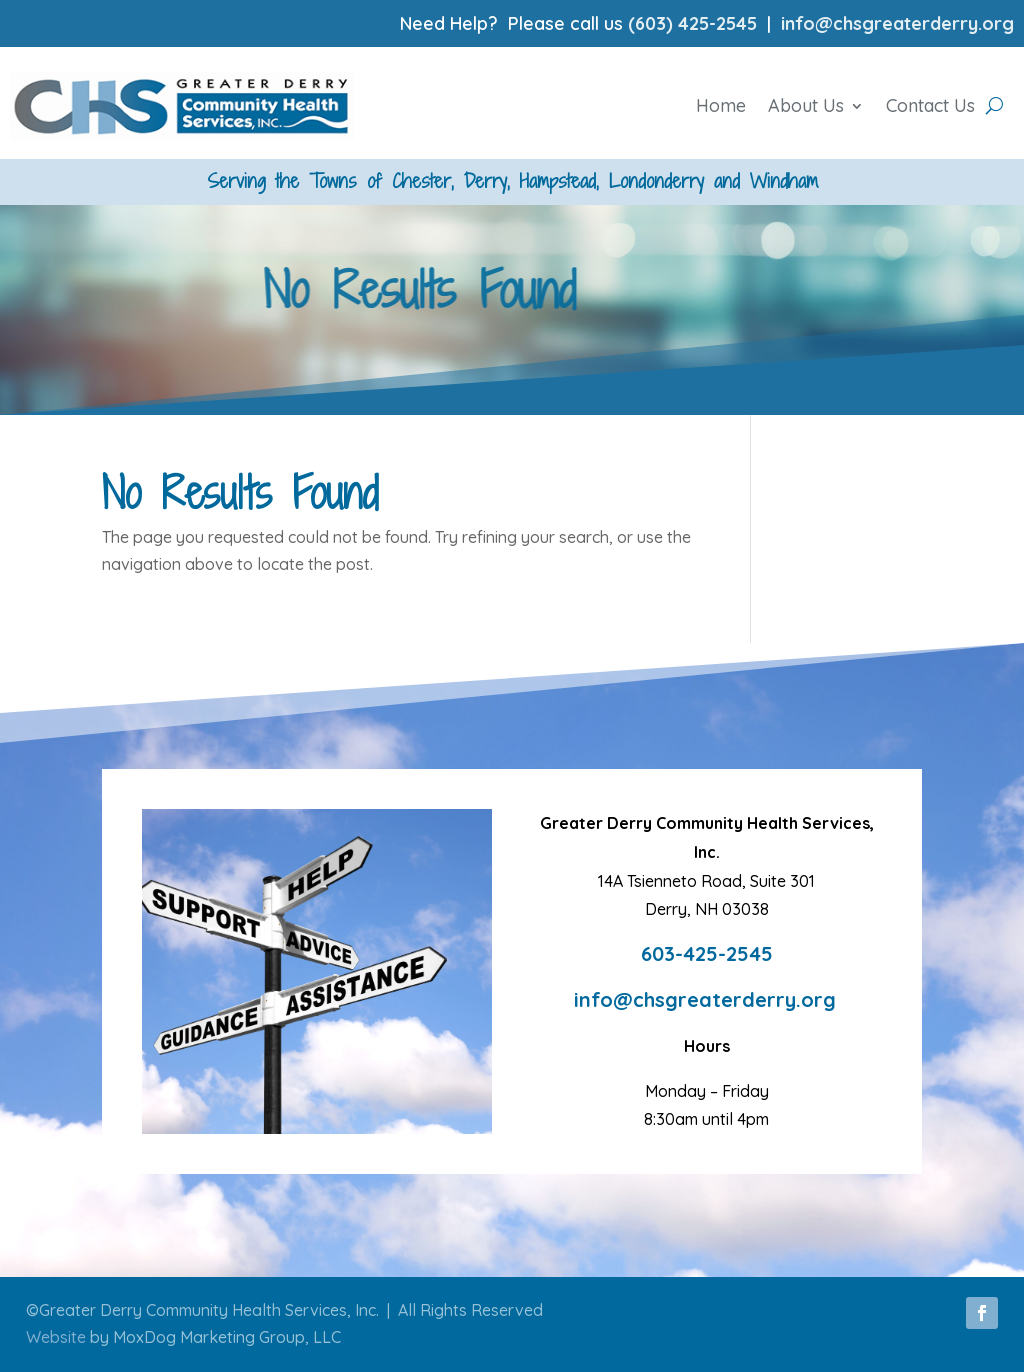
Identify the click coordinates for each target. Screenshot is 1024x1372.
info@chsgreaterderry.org (897, 23)
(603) (653, 23)
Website (56, 1337)
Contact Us (930, 105)
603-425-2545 (707, 953)
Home (721, 105)
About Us (806, 105)
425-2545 (717, 23)
